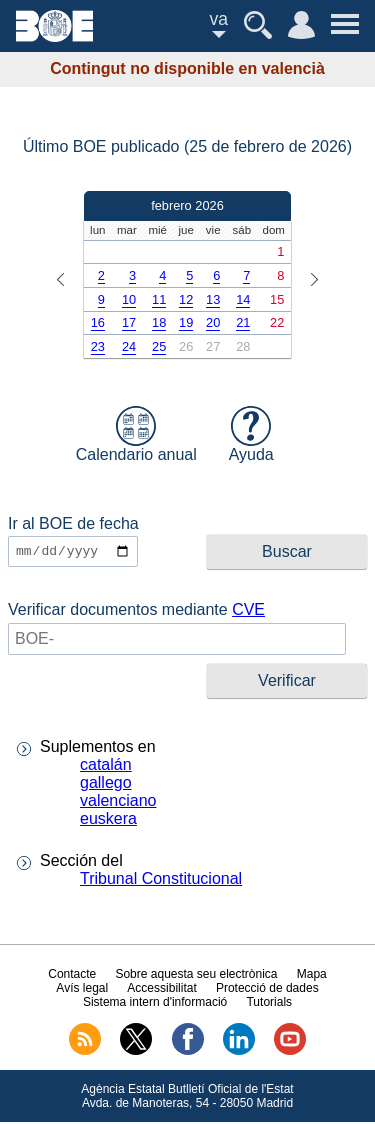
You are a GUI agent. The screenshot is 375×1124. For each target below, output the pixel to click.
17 (129, 322)
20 (213, 322)
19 (186, 322)
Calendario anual (136, 434)
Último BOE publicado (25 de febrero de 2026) (187, 146)
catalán (106, 766)
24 (129, 346)
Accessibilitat (161, 989)
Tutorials (269, 1003)
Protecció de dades (267, 989)
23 (98, 346)
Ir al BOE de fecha (73, 523)
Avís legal (82, 989)
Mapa (312, 975)
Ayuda (251, 434)
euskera (108, 820)
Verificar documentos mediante (136, 610)
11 (159, 299)
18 (159, 322)
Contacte (72, 975)
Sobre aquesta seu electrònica (196, 975)
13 (213, 299)
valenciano (118, 802)
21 (243, 322)
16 (98, 322)
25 (159, 346)
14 (243, 299)
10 (129, 299)
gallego (106, 784)
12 (186, 299)
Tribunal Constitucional (161, 880)
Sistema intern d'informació (155, 1003)
